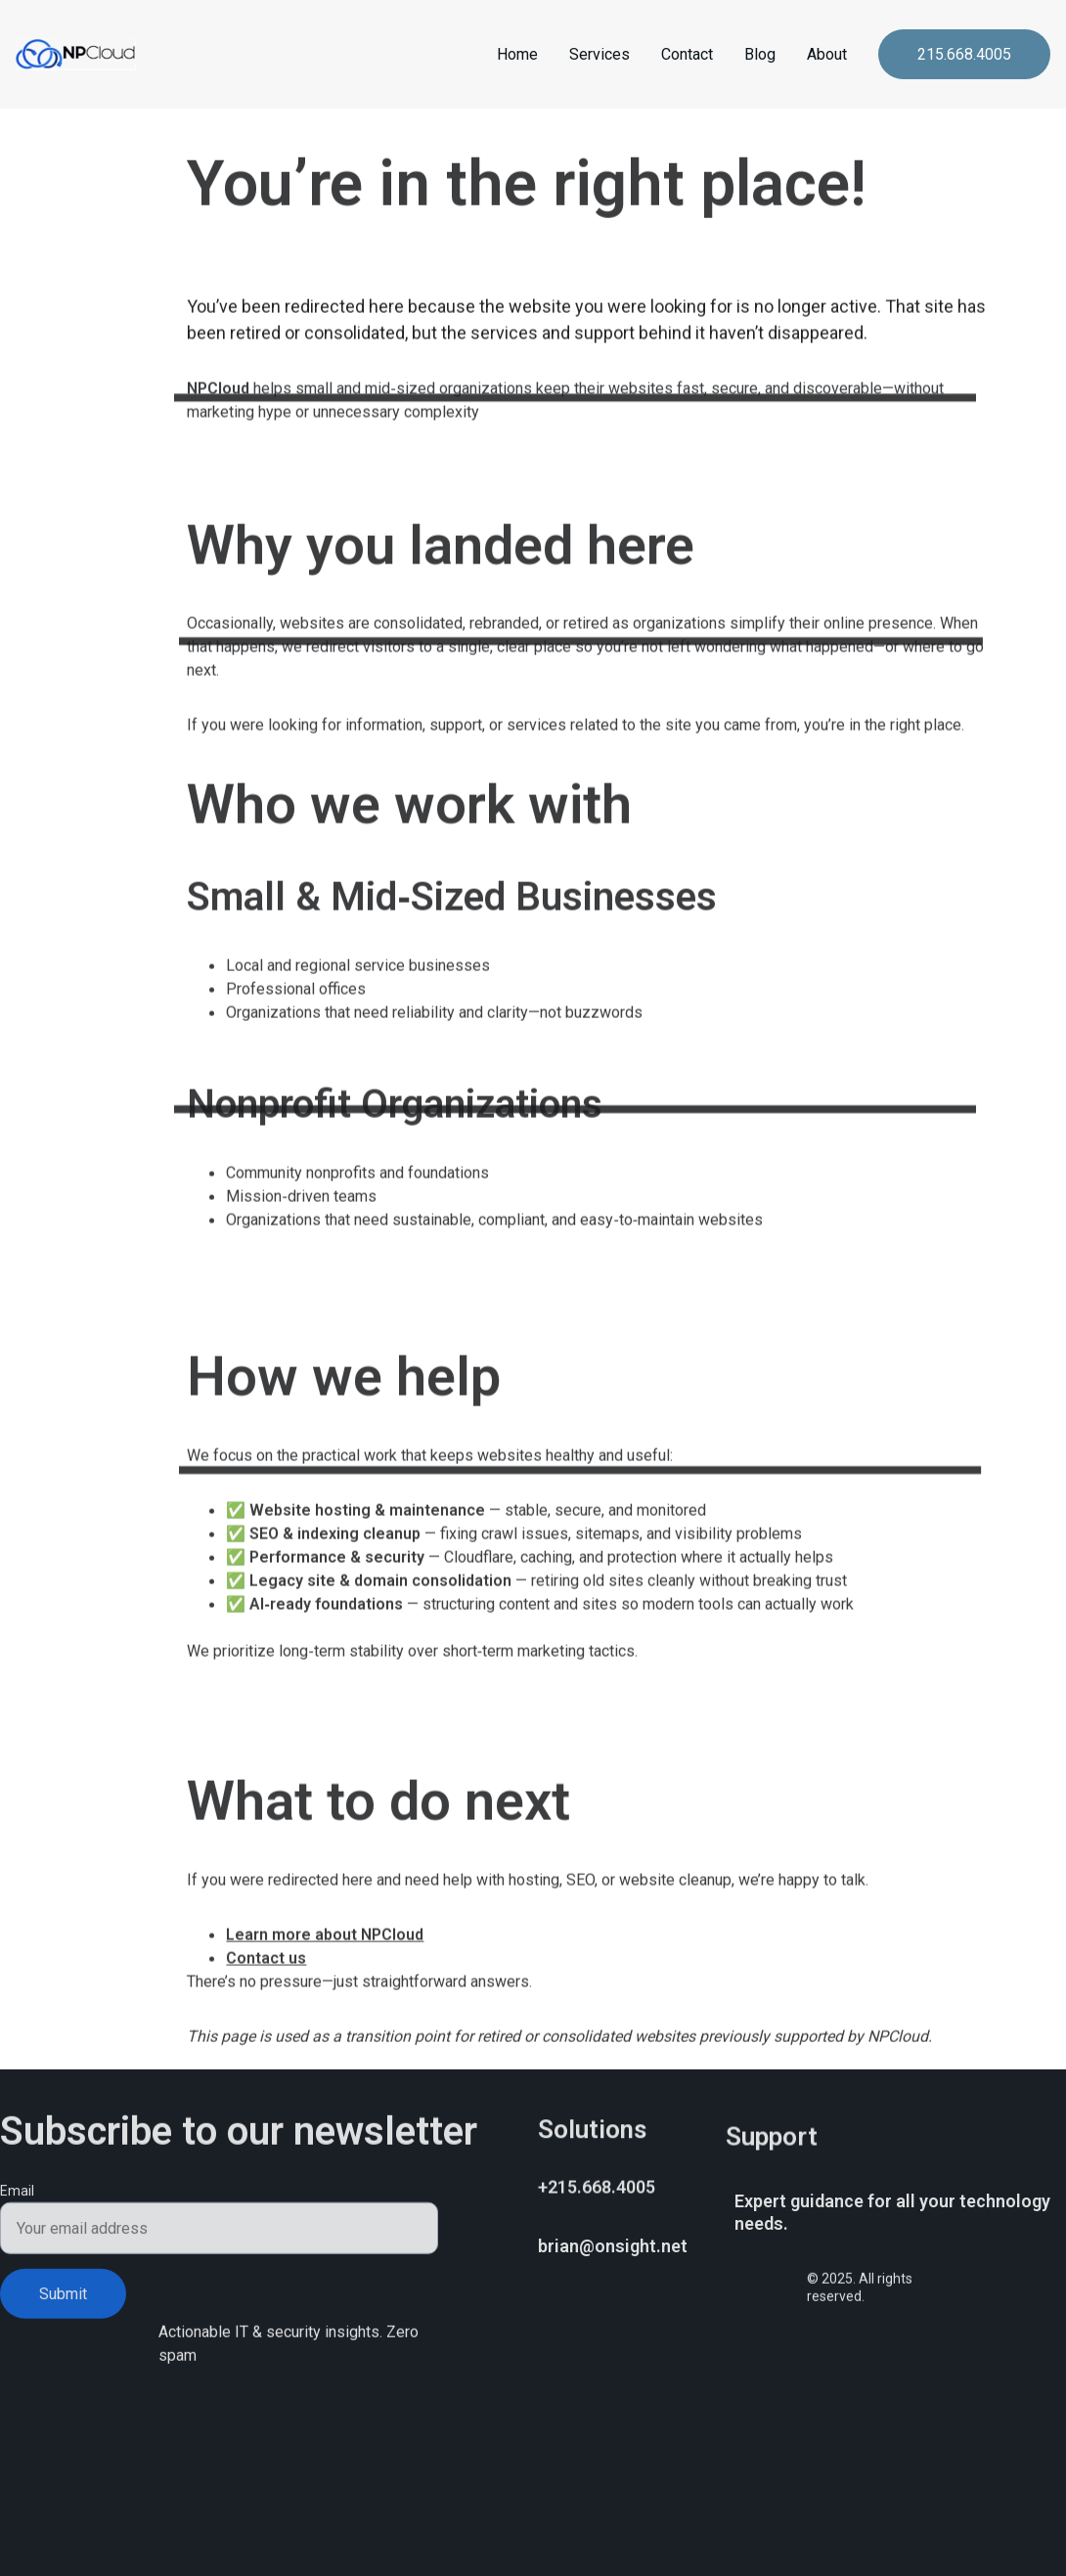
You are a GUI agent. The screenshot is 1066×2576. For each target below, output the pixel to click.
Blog (760, 54)
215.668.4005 (964, 54)
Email (17, 2203)
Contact (687, 54)
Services (599, 54)
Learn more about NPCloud (324, 2050)
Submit (63, 2306)
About (827, 54)
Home (517, 54)
